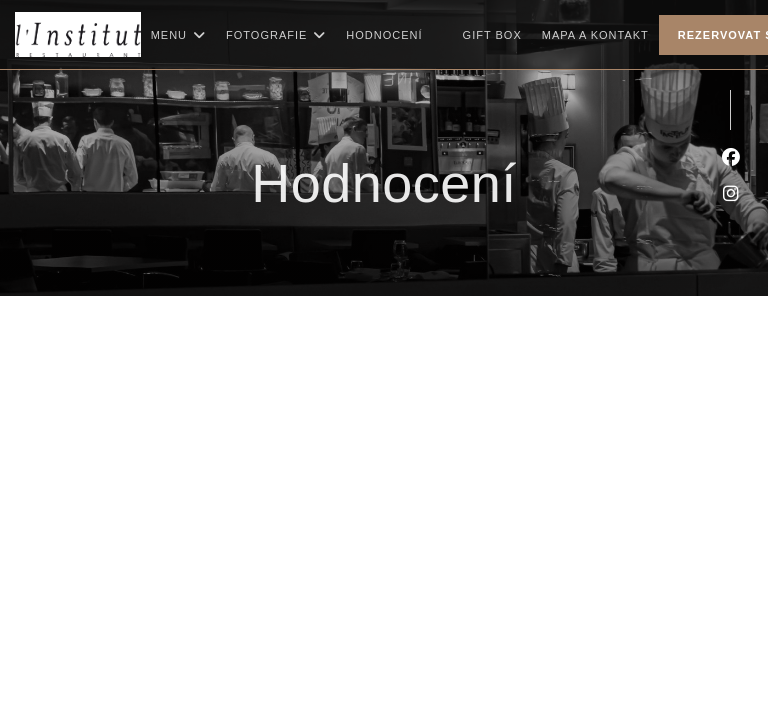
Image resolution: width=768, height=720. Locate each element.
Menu (178, 35)
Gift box (492, 32)
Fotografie (276, 35)
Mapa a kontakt (595, 35)
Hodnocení (384, 35)
